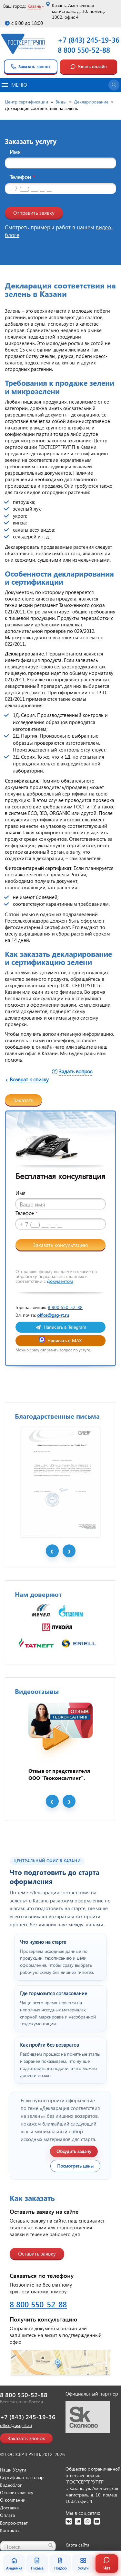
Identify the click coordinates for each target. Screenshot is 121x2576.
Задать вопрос (75, 1071)
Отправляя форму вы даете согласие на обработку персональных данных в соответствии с (56, 1276)
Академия (14, 2563)
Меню (14, 84)
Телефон (22, 177)
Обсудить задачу (73, 2151)
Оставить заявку (37, 2253)
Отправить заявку (34, 212)
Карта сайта (77, 2545)
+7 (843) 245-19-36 (88, 40)
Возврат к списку (29, 1079)
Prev (52, 1550)
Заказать (23, 1100)
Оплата (7, 2515)
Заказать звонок (30, 67)
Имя (15, 152)
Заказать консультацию (60, 1244)
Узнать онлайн (88, 67)
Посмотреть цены (75, 2166)
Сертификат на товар (22, 2477)
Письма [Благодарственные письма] (37, 2563)
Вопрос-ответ (14, 2523)
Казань (34, 6)
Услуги (83, 2563)
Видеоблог (11, 2485)
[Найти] (50, 2545)
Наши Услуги (13, 2470)
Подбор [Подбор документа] (60, 2563)
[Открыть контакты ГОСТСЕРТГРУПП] (60, 2362)
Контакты (9, 2530)
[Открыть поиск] (113, 85)
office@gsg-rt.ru (53, 1315)
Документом (60, 1281)
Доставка (9, 2508)
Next (69, 1550)
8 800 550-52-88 (84, 50)
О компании (12, 2500)
